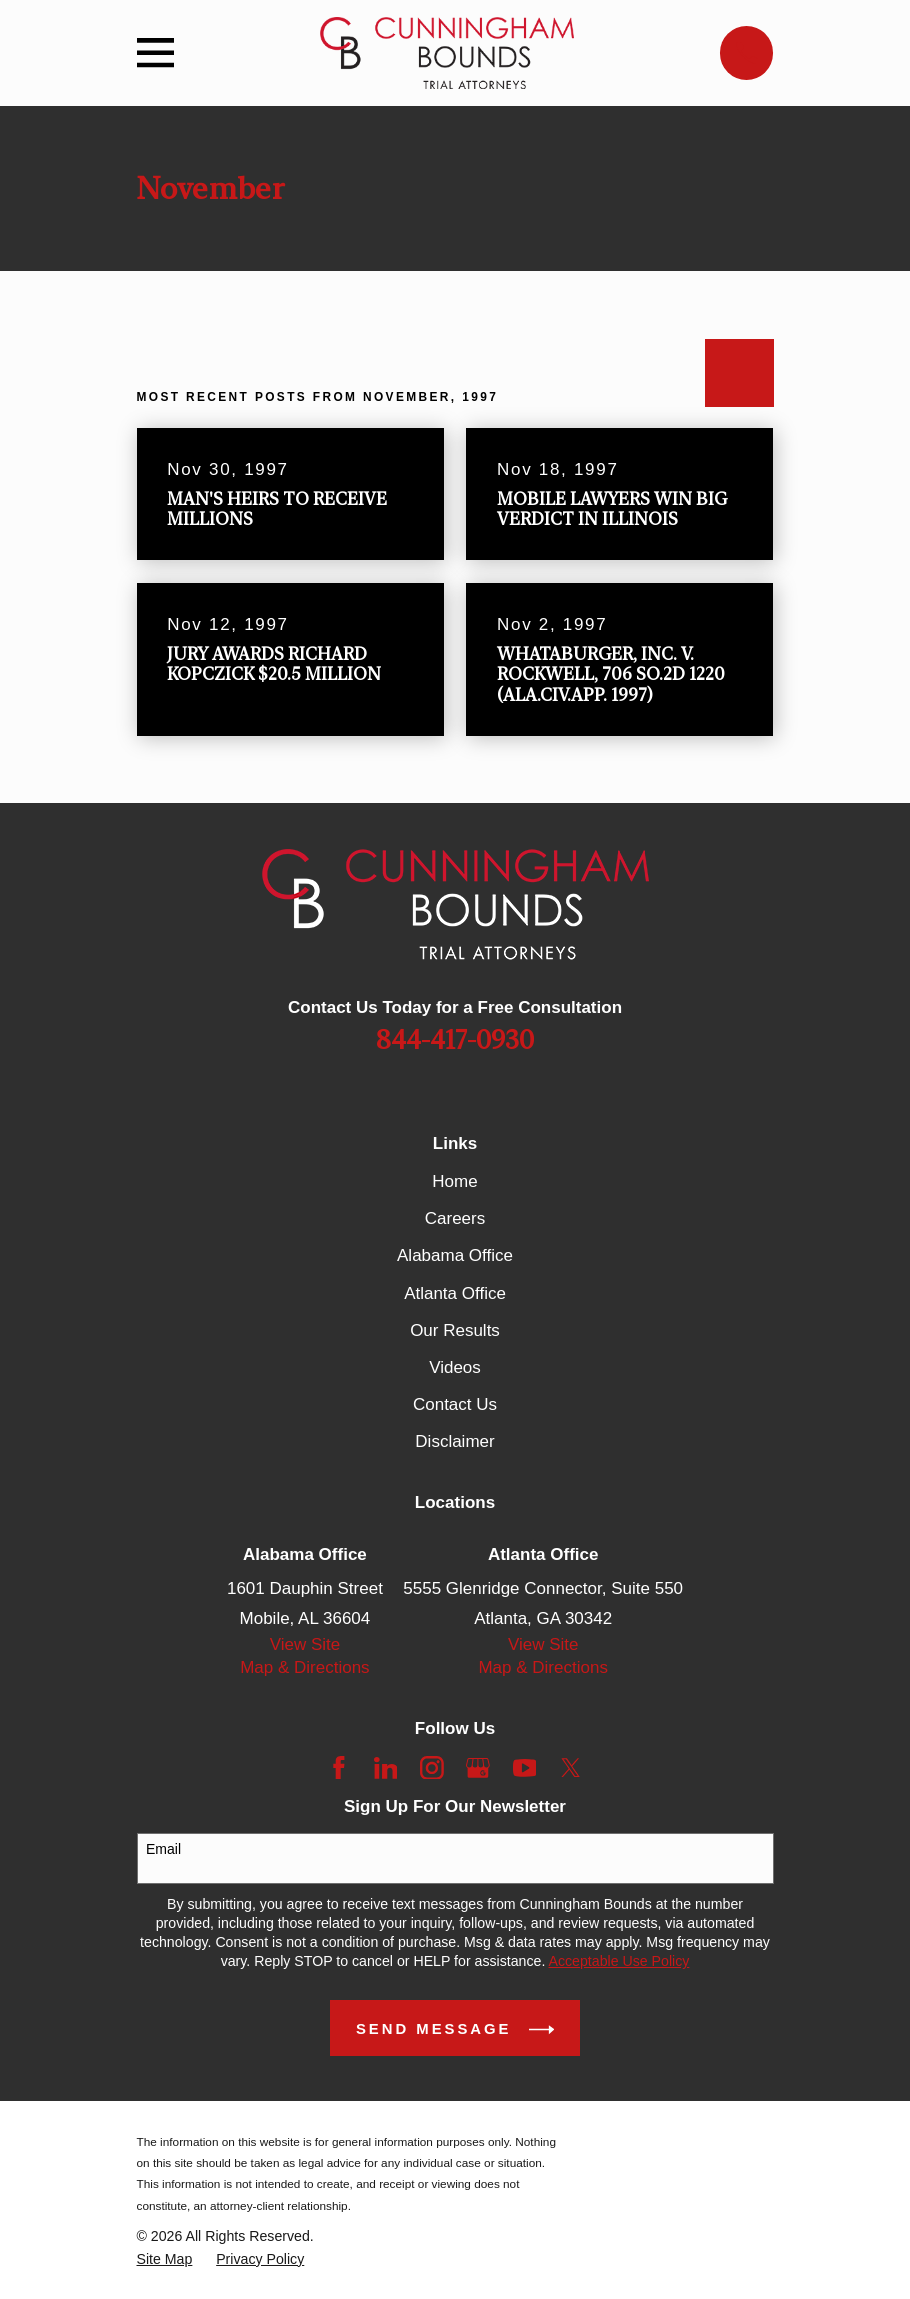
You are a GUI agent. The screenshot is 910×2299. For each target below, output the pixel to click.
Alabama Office (455, 1255)
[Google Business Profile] (478, 1768)
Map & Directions (304, 1667)
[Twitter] (571, 1768)
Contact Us (455, 1404)
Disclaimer (454, 1441)
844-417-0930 (455, 1041)
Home (454, 1181)
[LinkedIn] (386, 1768)
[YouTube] (525, 1768)
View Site (305, 1644)
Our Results (455, 1330)
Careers (455, 1218)
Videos (455, 1367)
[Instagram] (432, 1768)
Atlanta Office (455, 1293)
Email (163, 1849)
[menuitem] (165, 2259)
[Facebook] (339, 1768)
